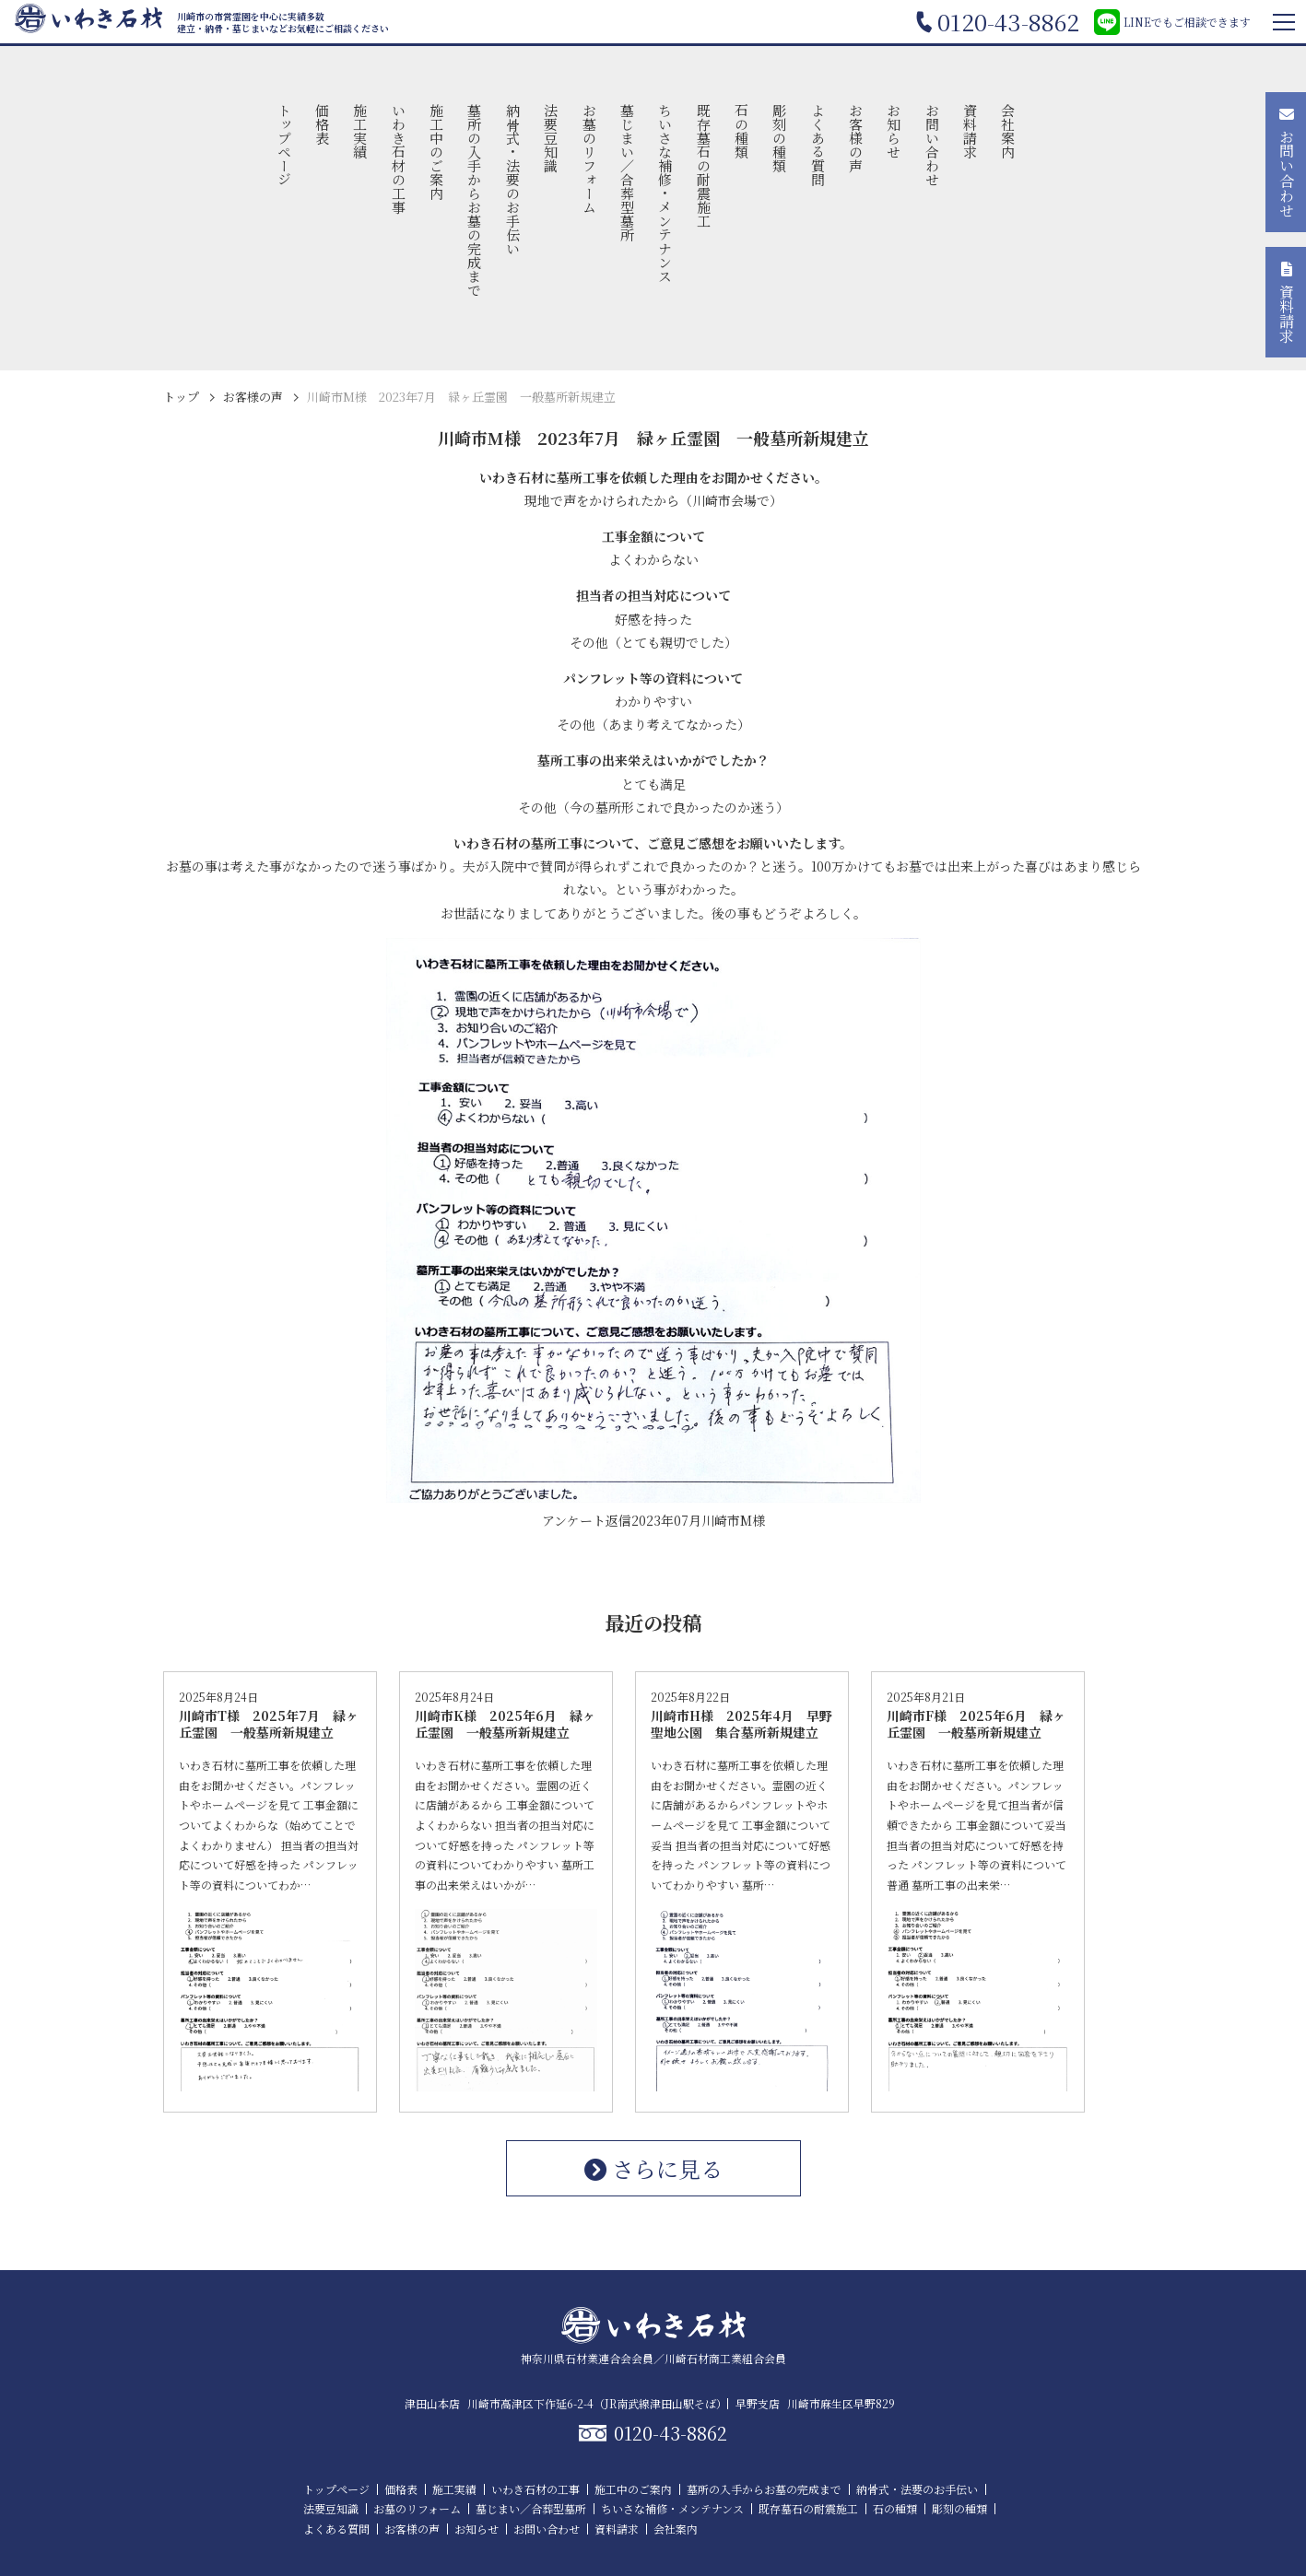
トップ (181, 396)
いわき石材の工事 (398, 158)
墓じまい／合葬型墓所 (627, 172)
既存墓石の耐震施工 (703, 165)
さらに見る (653, 2168)
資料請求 (970, 130)
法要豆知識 (551, 137)
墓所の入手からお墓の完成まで (475, 200)
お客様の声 (855, 137)
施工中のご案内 (437, 151)
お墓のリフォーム (589, 158)
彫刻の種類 (780, 137)
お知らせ (894, 130)
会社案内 (1008, 130)
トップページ (284, 144)
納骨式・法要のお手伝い (513, 179)
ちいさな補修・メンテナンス (666, 193)
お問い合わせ (932, 144)
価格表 (323, 124)
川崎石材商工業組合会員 (725, 2358)
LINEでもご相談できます (1172, 22)
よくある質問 (818, 144)
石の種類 (741, 130)
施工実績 (361, 130)
